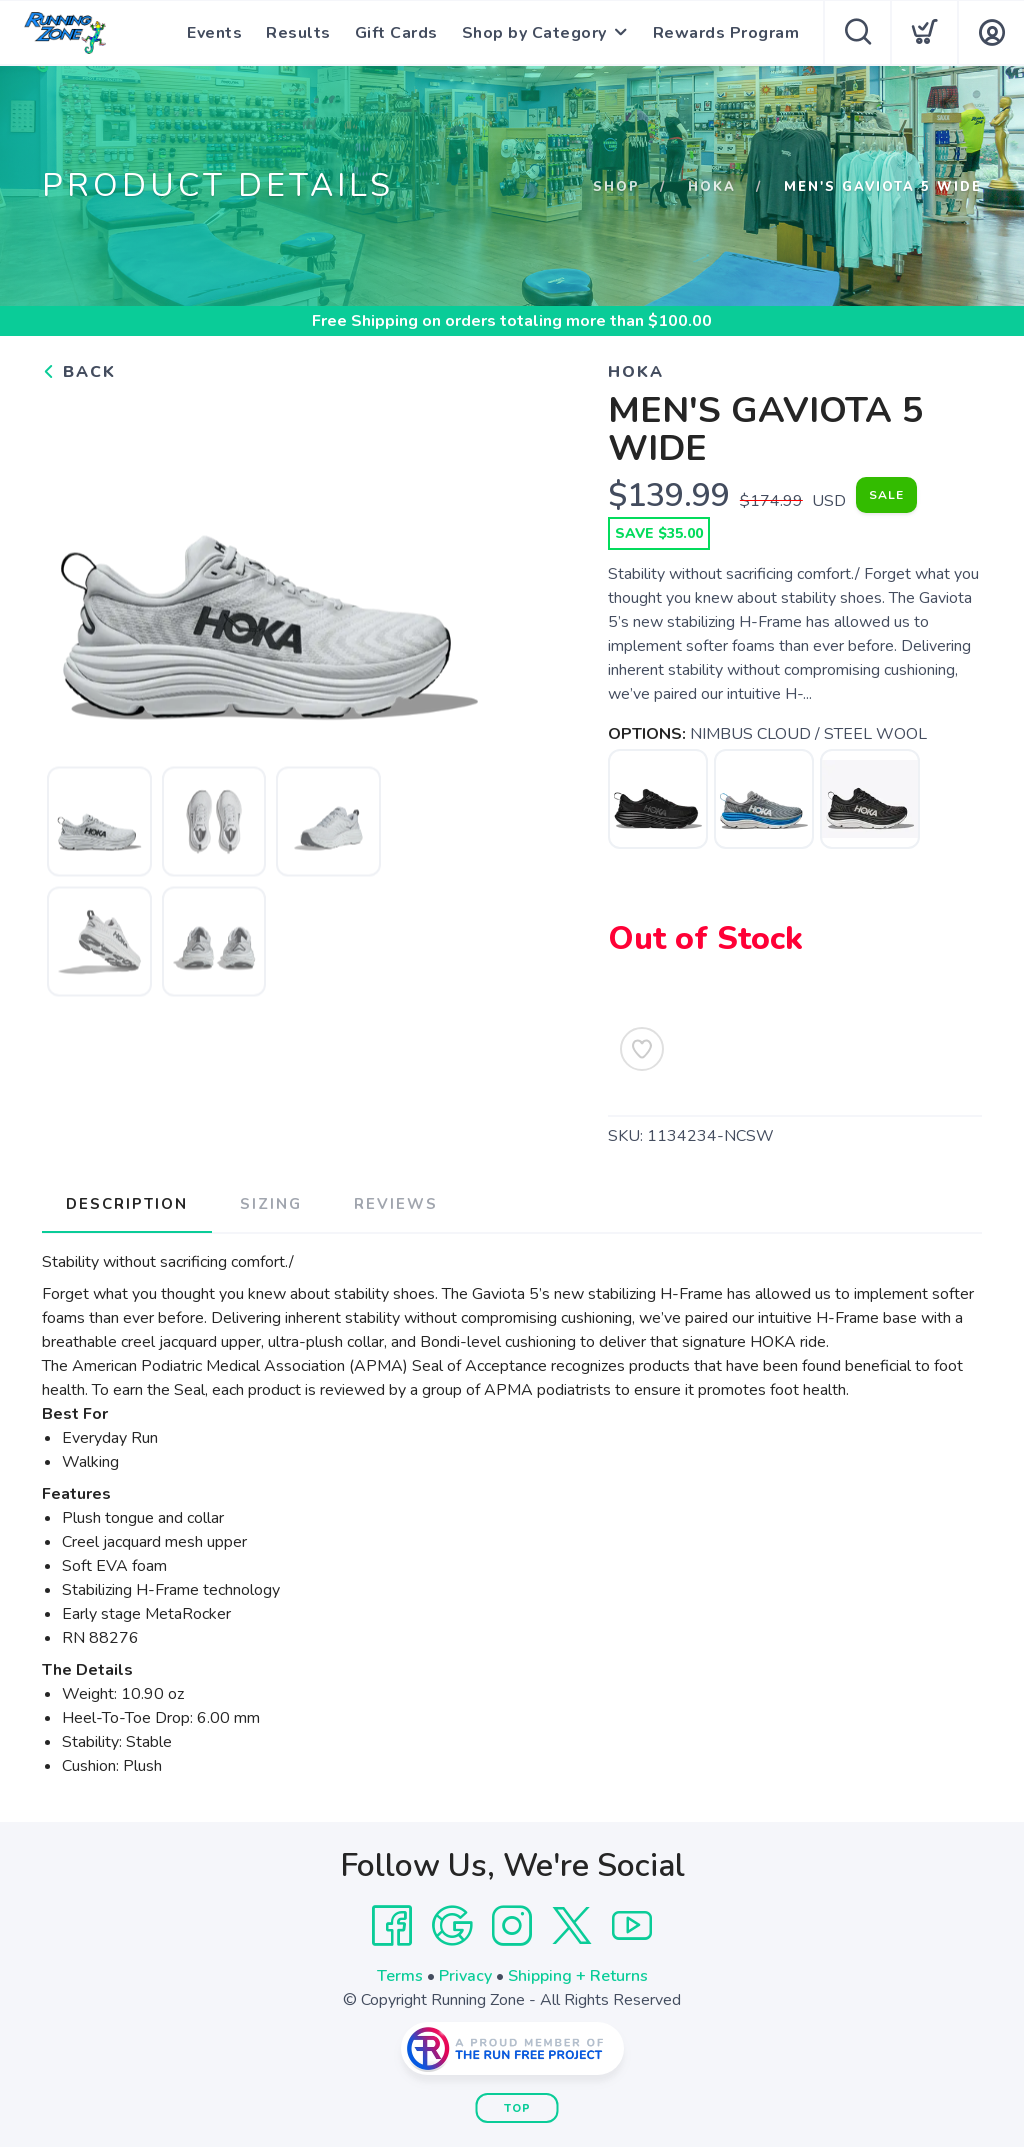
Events (214, 33)
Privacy (465, 1976)
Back (79, 372)
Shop (616, 187)
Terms (400, 1976)
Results (298, 33)
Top (517, 2108)
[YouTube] (632, 1926)
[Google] (452, 1926)
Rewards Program (726, 33)
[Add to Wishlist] (642, 1049)
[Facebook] (392, 1926)
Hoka (712, 187)
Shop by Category (534, 33)
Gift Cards (396, 33)
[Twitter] (572, 1926)
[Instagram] (512, 1926)
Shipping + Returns (578, 1976)
